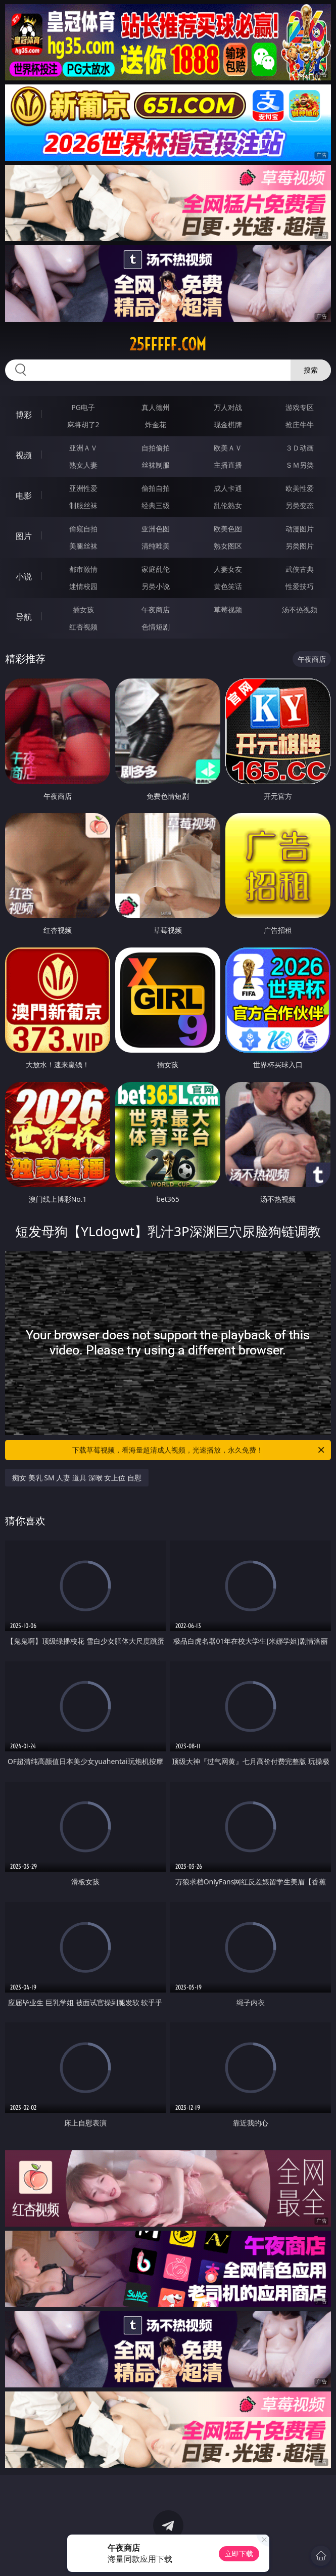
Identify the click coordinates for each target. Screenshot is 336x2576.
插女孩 (83, 609)
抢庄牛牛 (299, 424)
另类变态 (299, 505)
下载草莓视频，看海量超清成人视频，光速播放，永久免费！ (199, 1450)
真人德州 (155, 407)
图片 (24, 535)
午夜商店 (155, 609)
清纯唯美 (155, 546)
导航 (24, 616)
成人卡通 (228, 488)
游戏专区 (299, 407)
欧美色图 (228, 528)
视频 (24, 455)
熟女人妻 (83, 465)
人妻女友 (228, 569)
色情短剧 (155, 626)
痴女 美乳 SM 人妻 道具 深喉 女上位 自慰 (76, 1477)
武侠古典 (299, 569)
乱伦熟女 (228, 505)
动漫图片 (299, 528)
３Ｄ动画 (299, 448)
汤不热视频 (299, 609)
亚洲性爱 (83, 488)
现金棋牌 (228, 424)
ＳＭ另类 (299, 465)
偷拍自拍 (155, 488)
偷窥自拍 (83, 528)
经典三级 (155, 505)
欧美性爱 (299, 488)
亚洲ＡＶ (83, 448)
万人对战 (228, 407)
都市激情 (83, 569)
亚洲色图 (155, 528)
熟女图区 (228, 546)
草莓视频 (228, 609)
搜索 (311, 370)
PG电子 (83, 407)
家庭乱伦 (155, 569)
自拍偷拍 (155, 448)
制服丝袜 (83, 505)
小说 (24, 576)
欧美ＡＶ (228, 448)
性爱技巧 (299, 586)
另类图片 (299, 546)
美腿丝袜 (83, 546)
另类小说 (155, 586)
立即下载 (239, 2553)
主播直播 (228, 465)
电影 (24, 495)
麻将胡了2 (83, 424)
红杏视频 (83, 626)
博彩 (24, 414)
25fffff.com (167, 344)
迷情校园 (83, 586)
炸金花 (155, 424)
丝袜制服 (155, 465)
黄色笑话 (228, 586)
